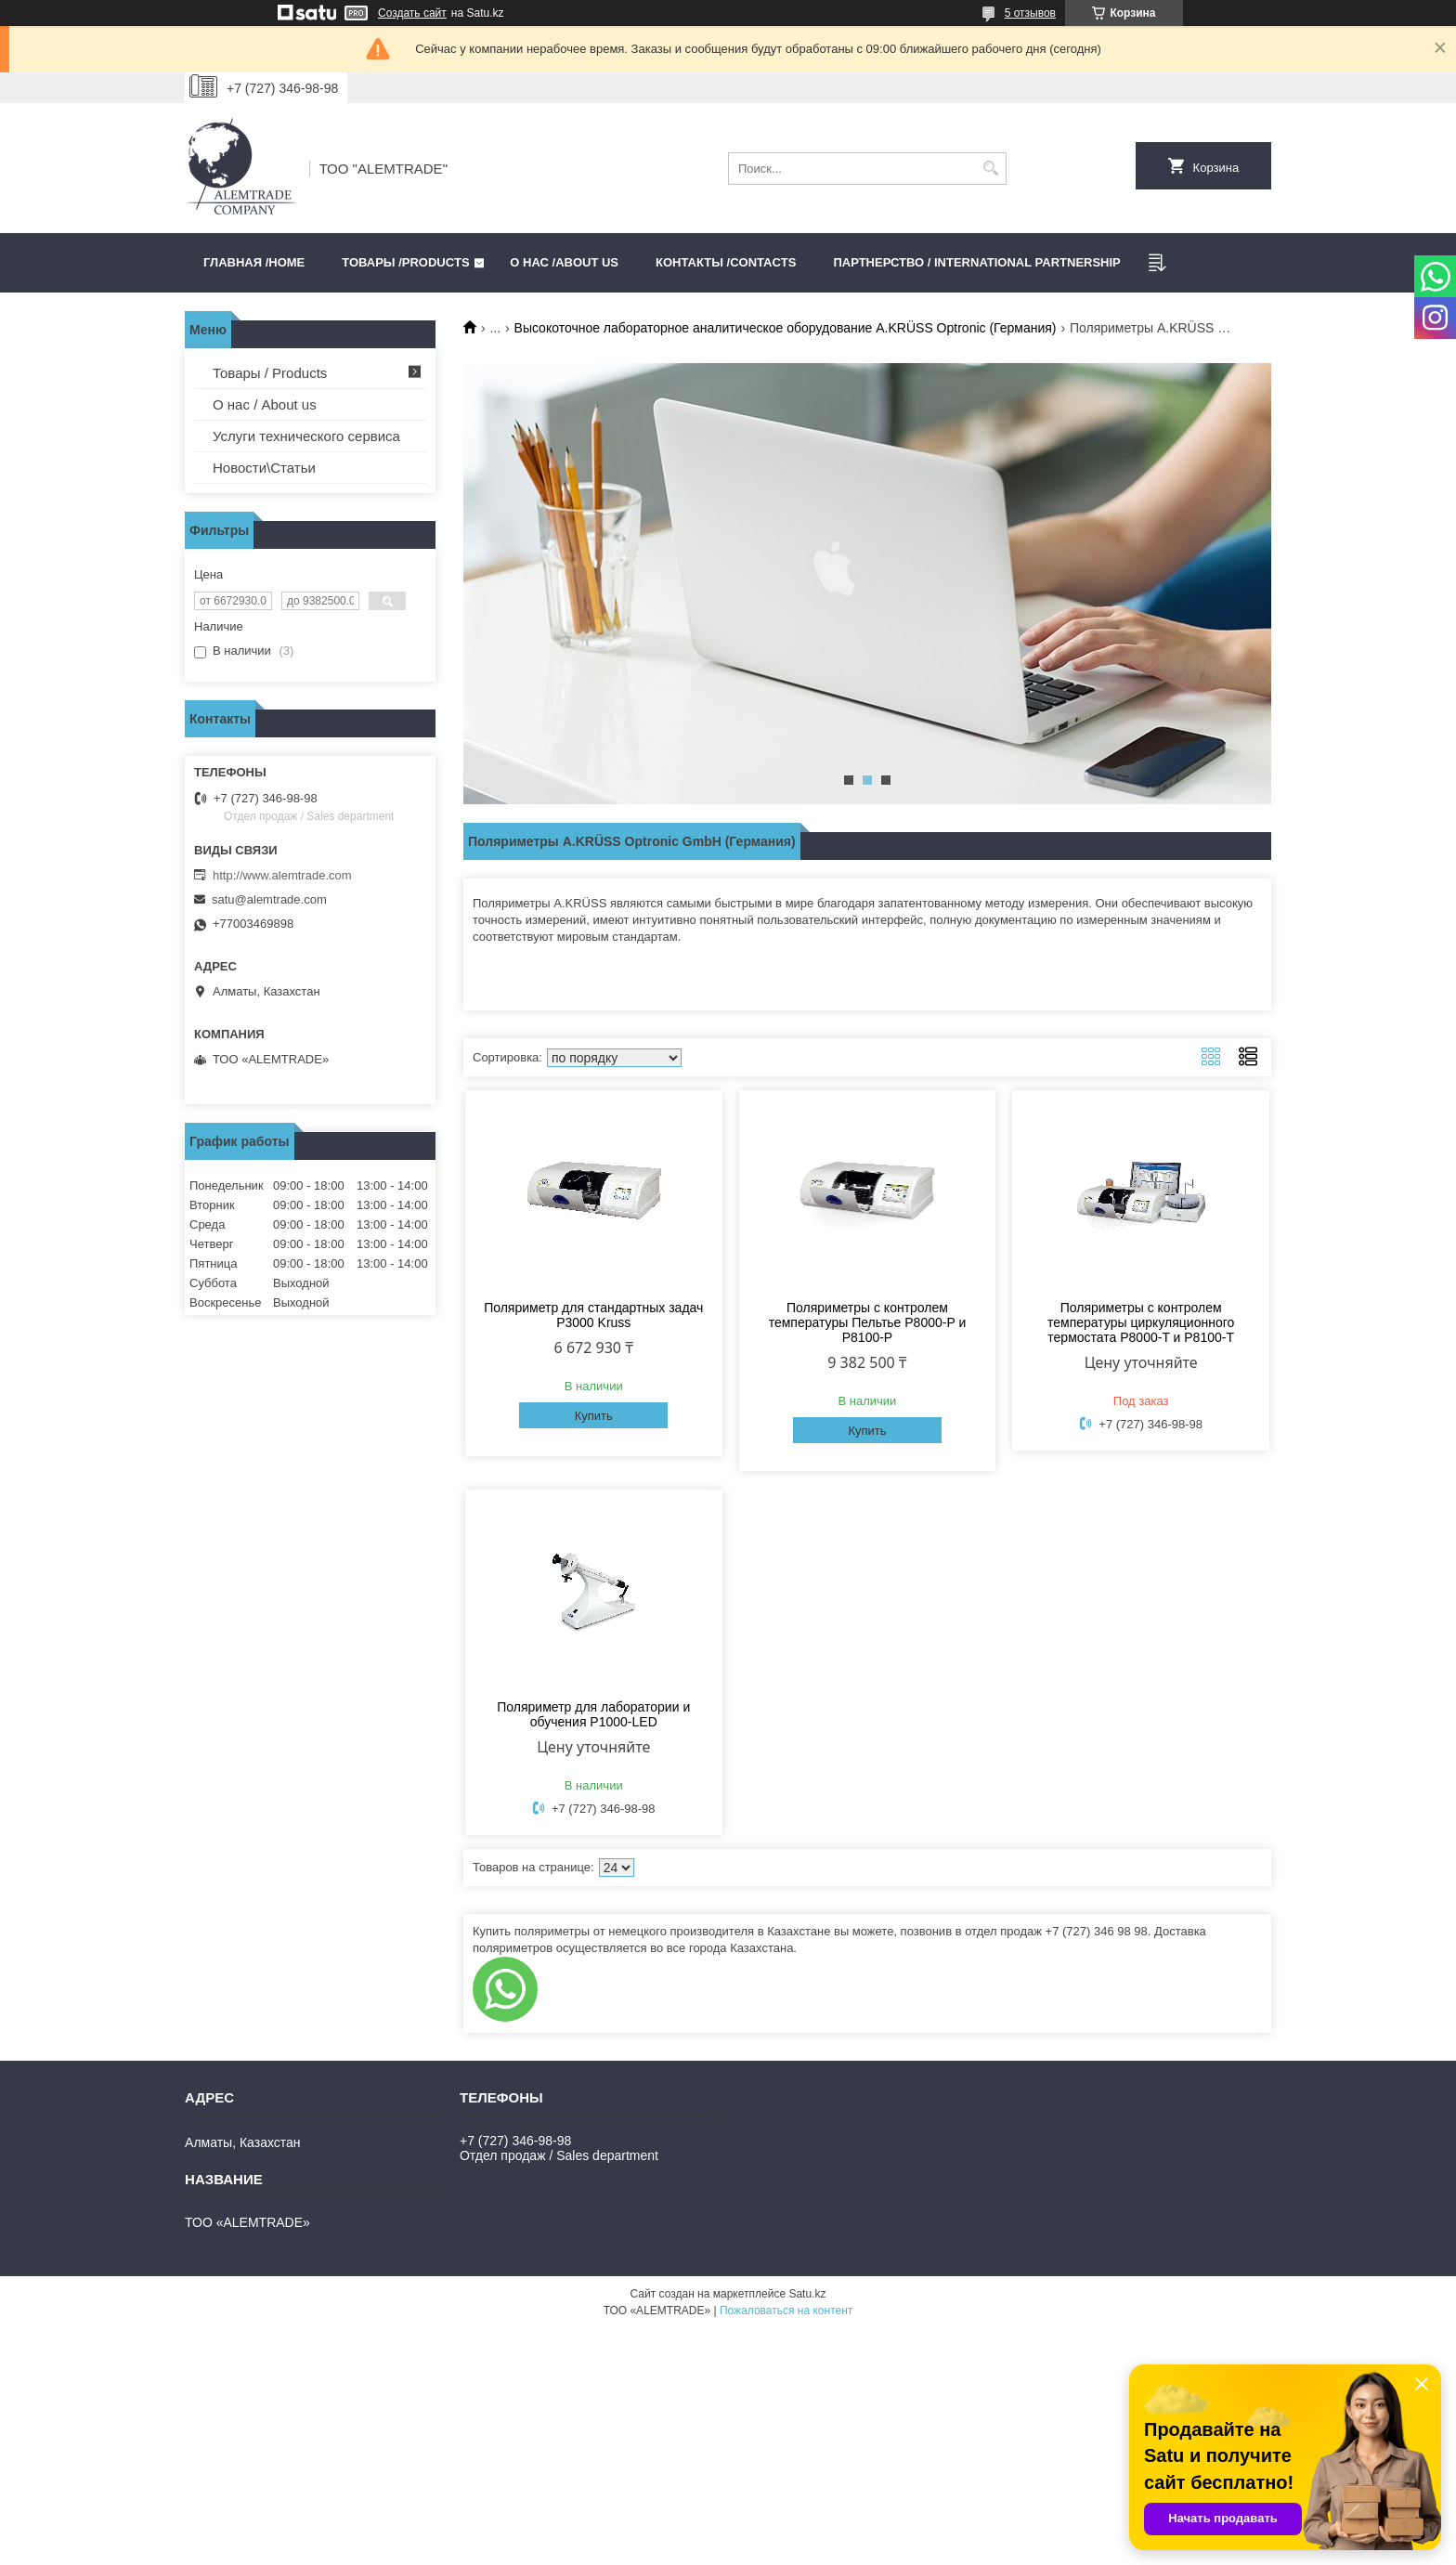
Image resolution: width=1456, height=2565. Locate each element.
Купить (594, 1416)
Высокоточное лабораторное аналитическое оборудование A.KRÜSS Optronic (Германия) (785, 327)
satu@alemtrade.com (269, 899)
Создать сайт (412, 13)
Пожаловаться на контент (786, 2310)
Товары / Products (270, 373)
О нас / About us (265, 404)
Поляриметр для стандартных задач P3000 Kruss (593, 1315)
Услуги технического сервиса (306, 436)
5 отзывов (1030, 13)
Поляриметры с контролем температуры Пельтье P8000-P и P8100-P (868, 1322)
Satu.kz (807, 2293)
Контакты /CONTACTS (726, 262)
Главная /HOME (254, 262)
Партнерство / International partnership (976, 262)
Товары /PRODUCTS (405, 262)
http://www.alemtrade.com (282, 875)
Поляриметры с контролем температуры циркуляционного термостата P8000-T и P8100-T (1140, 1322)
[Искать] (990, 168)
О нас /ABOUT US (564, 262)
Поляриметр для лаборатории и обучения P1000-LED (593, 1714)
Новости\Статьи (264, 467)
